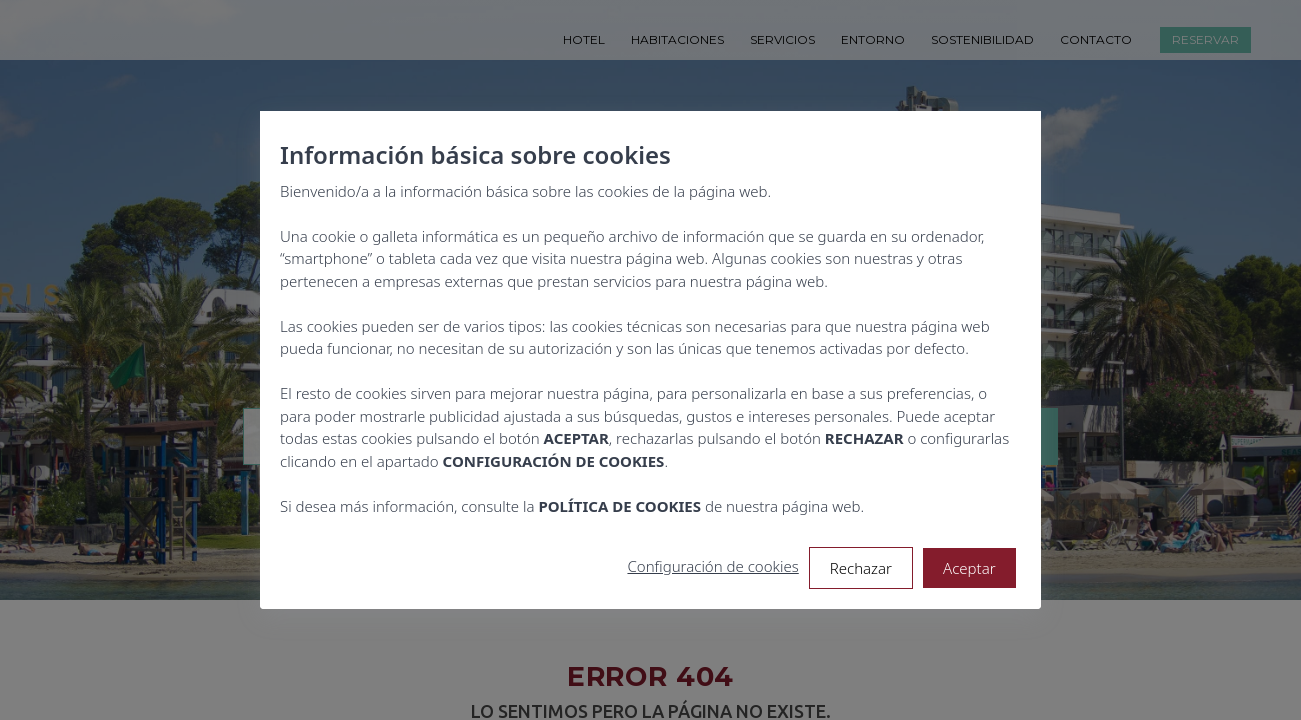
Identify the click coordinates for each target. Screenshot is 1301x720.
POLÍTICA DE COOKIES (620, 506)
